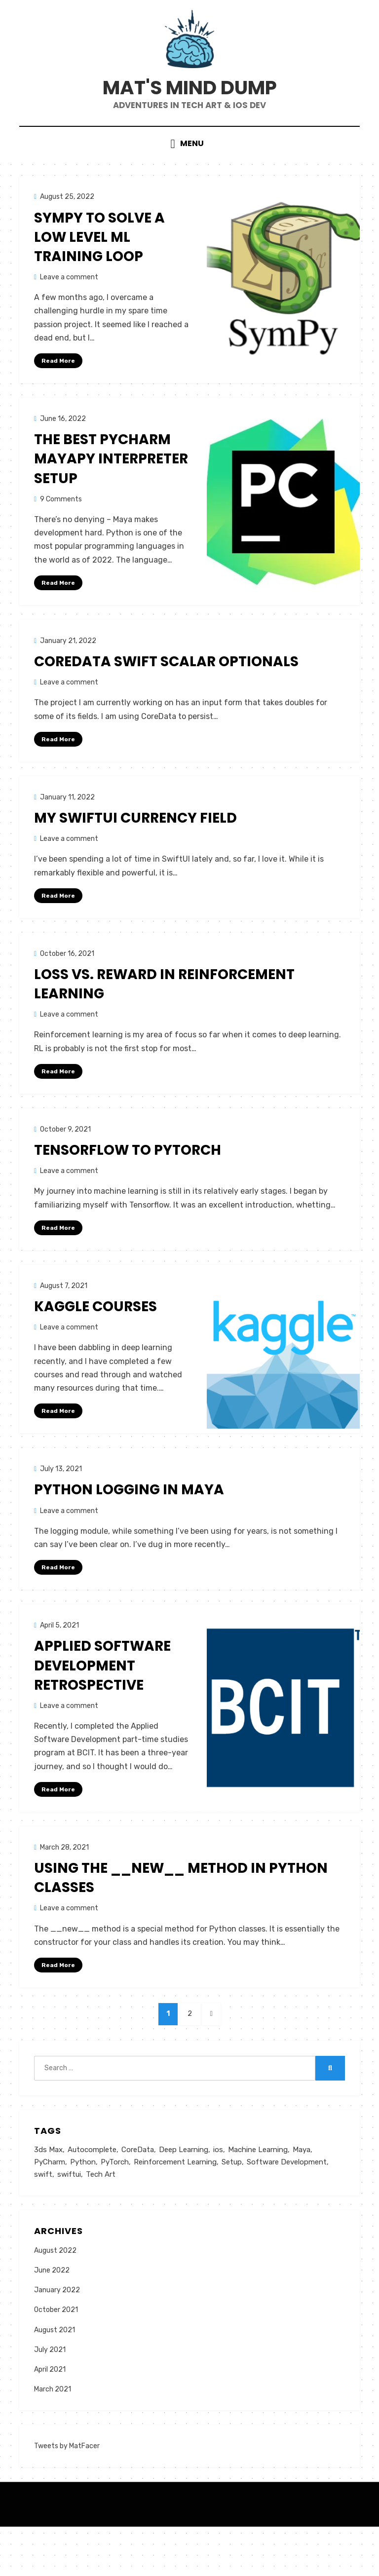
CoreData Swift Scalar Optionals (166, 697)
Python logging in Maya (129, 1529)
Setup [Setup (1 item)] (232, 2209)
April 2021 (50, 2419)
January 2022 (57, 2339)
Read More (58, 395)
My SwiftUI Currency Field (135, 855)
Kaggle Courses (95, 1345)
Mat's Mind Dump (189, 110)
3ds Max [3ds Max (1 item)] (48, 2196)
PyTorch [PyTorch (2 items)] (115, 2209)
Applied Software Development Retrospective (102, 1706)
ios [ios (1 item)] (218, 2196)
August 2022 (55, 2299)
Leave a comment (69, 311)
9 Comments (61, 534)
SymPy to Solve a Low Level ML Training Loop (99, 272)
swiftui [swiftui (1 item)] (69, 2223)
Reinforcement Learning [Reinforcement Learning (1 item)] (175, 2209)
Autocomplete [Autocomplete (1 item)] (92, 2196)
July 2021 (50, 2398)
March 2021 (52, 2438)
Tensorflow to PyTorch (127, 1188)
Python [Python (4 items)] (83, 2209)
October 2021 (56, 2359)
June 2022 (52, 2319)
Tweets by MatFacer (67, 2495)
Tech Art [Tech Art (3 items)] (100, 2223)
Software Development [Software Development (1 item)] (287, 2209)
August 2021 (54, 2379)
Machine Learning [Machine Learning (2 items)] (258, 2196)
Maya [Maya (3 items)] (301, 2196)
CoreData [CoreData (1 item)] (137, 2196)
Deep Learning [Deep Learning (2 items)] (183, 2196)
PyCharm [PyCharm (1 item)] (49, 2209)
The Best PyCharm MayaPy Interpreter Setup (111, 494)
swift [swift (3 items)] (43, 2223)
